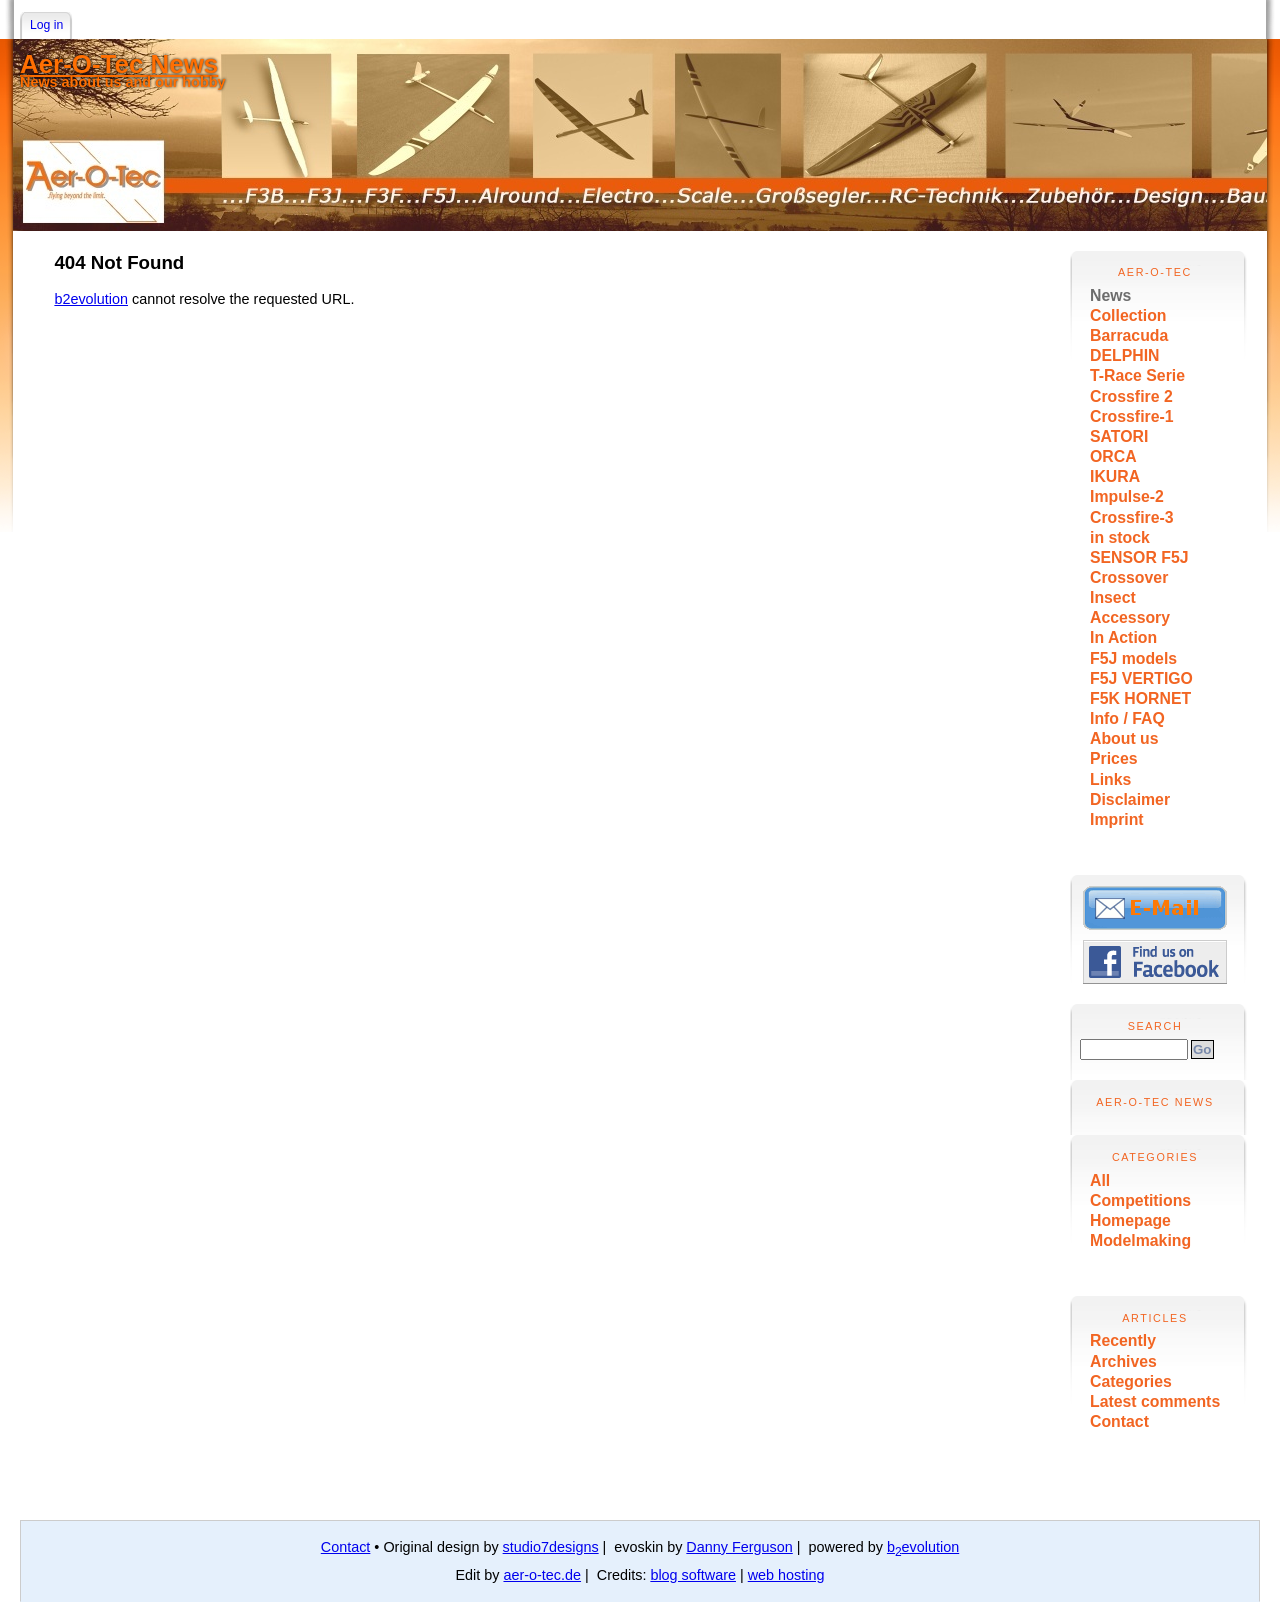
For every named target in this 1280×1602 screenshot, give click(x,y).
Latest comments (1155, 1401)
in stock (1120, 537)
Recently (1123, 1340)
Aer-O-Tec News (119, 64)
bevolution (923, 1547)
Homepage (1130, 1220)
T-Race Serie (1137, 375)
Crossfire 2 (1131, 396)
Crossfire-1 (1132, 416)
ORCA (1113, 456)
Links (1110, 779)
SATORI (1119, 436)
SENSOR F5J (1139, 557)
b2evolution (91, 299)
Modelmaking (1140, 1240)
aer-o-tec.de (542, 1575)
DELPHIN (1124, 355)
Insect (1113, 597)
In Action (1123, 637)
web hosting (786, 1575)
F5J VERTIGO (1141, 678)
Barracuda (1129, 335)
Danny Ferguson (739, 1547)
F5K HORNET (1140, 698)
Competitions (1140, 1200)
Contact (1119, 1421)
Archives (1123, 1361)
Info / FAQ (1127, 718)
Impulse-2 (1127, 496)
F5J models (1133, 658)
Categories (1131, 1381)
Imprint (1117, 819)
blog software (693, 1575)
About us (1124, 738)
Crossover (1129, 577)
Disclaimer (1130, 799)
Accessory (1130, 617)
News (1110, 295)
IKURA (1115, 476)
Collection (1128, 315)
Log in (46, 25)
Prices (1114, 758)
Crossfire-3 (1132, 517)
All (1100, 1180)
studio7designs (551, 1547)
